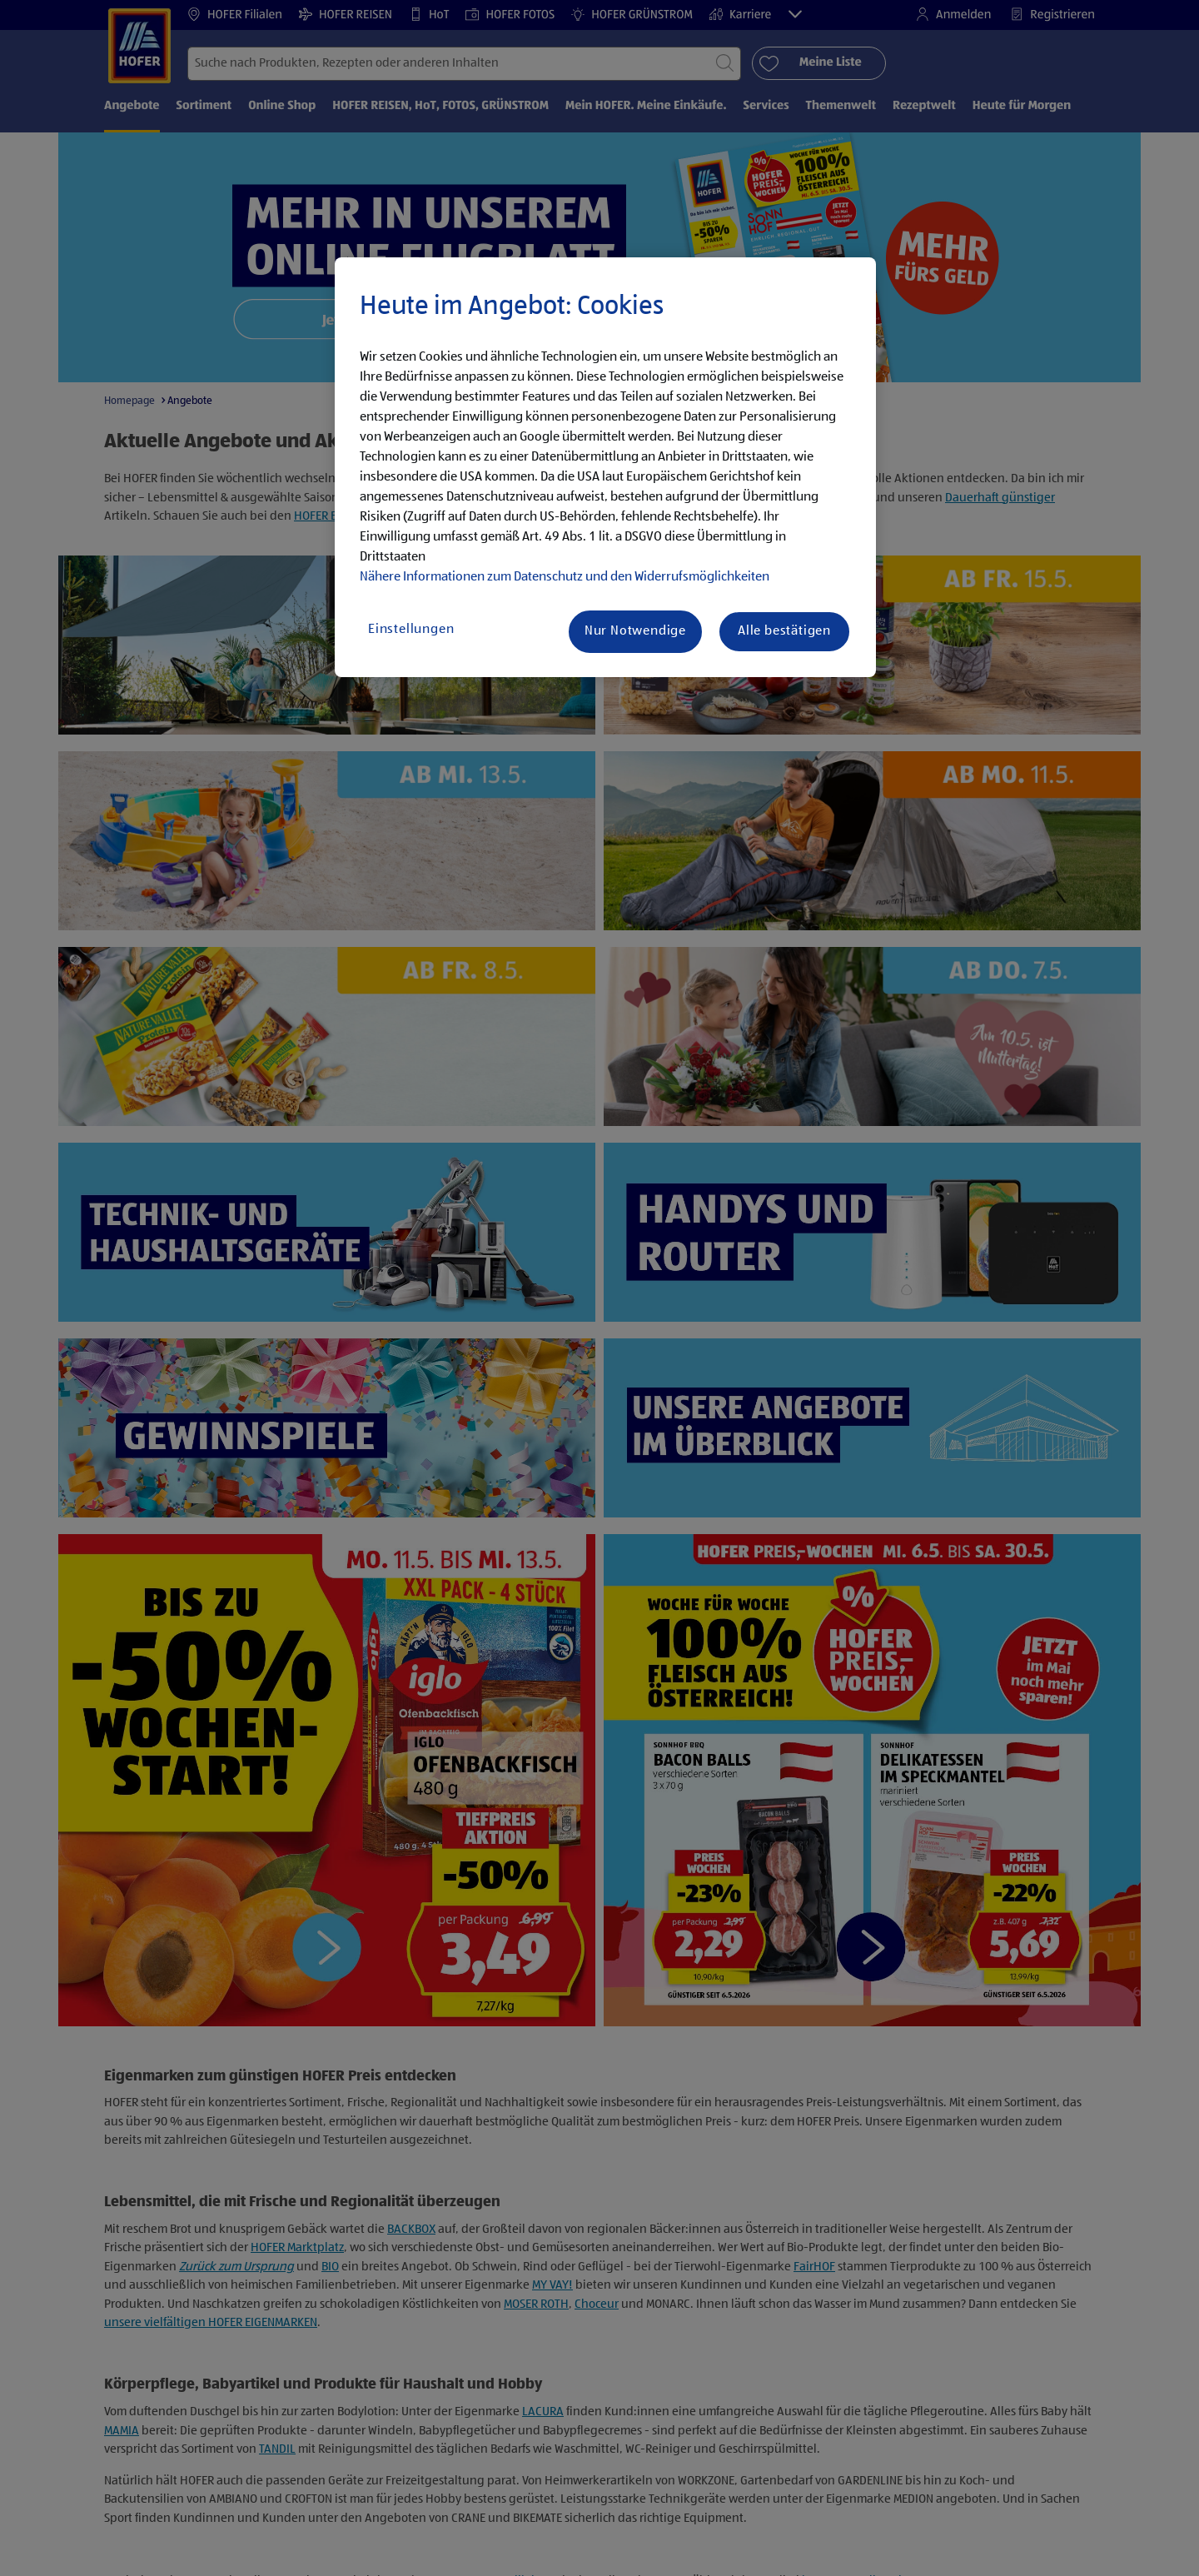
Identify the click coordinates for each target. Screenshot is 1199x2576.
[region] (605, 467)
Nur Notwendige (635, 631)
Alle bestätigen (784, 631)
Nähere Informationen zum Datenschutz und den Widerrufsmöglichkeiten (564, 577)
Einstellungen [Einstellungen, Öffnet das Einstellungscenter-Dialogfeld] (411, 629)
